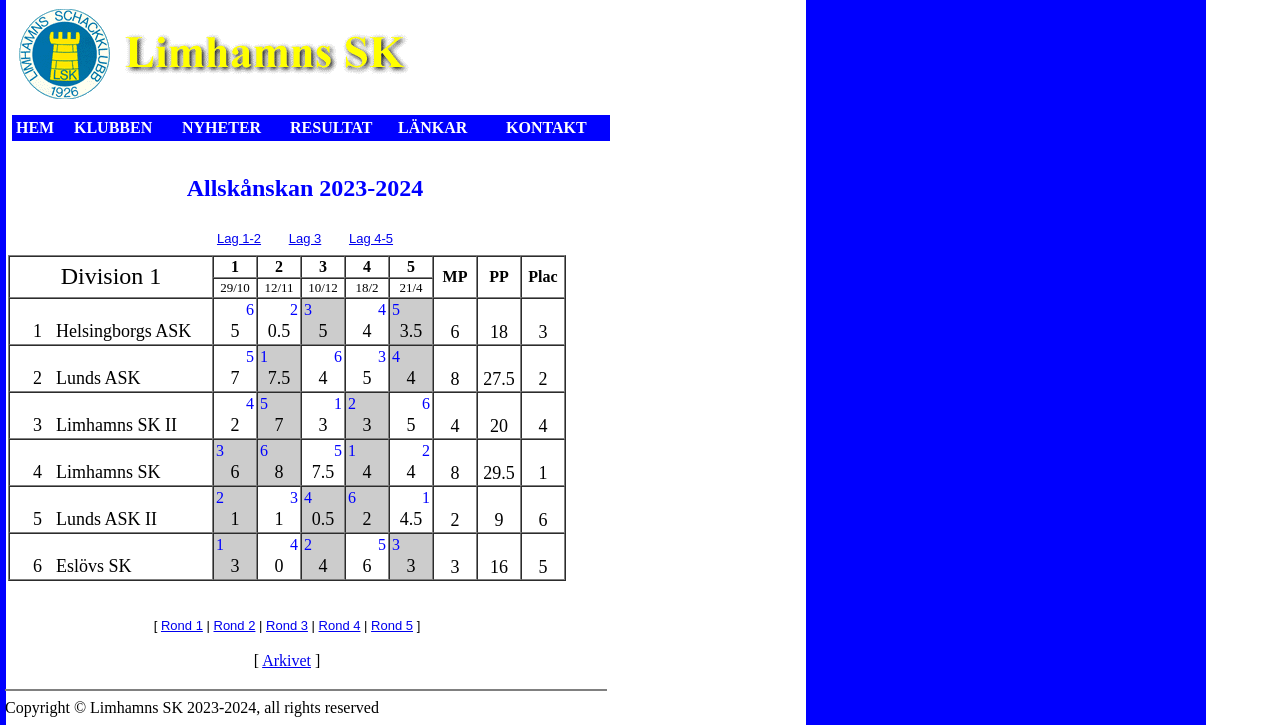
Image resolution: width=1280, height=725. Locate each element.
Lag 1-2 (239, 238)
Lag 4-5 (371, 238)
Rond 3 (287, 625)
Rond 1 (182, 625)
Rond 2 (235, 625)
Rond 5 (392, 625)
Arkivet (286, 660)
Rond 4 (340, 625)
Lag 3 (305, 238)
